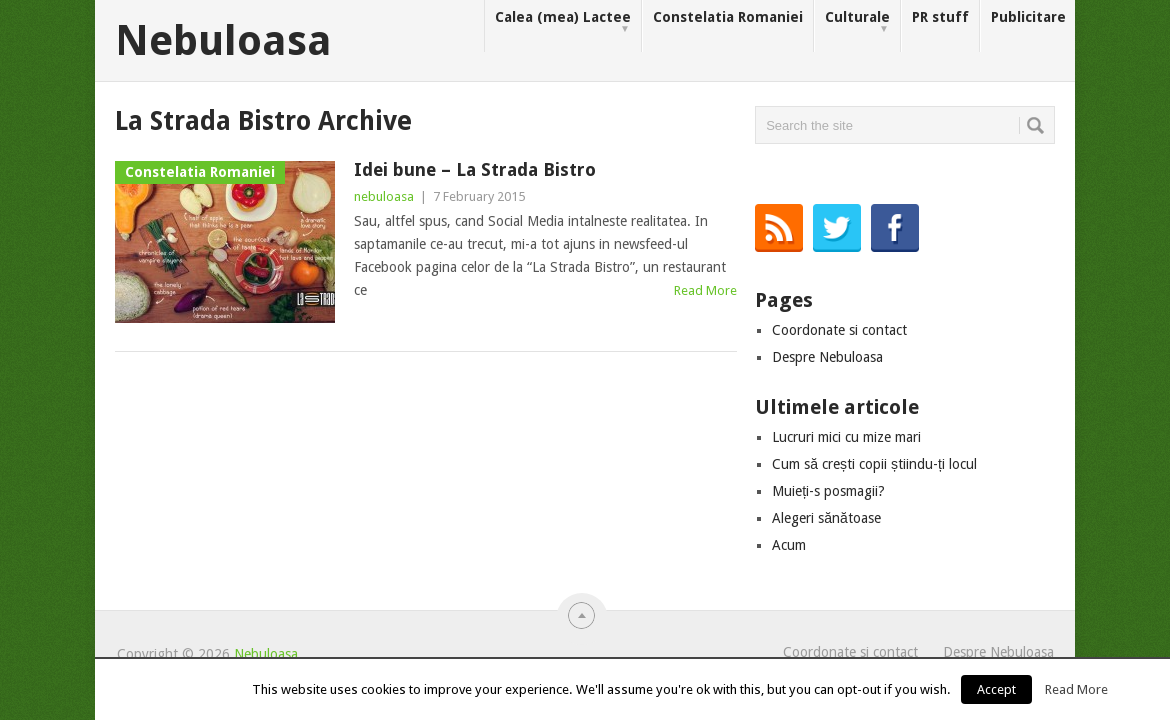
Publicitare (1028, 17)
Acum (789, 545)
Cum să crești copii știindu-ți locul (874, 464)
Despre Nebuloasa (827, 357)
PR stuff (940, 17)
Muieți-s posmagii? (828, 491)
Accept (996, 689)
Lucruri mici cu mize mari (846, 437)
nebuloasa (384, 196)
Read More (705, 290)
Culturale (857, 22)
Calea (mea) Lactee (563, 22)
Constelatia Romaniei (728, 17)
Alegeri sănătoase (826, 518)
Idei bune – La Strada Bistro (475, 169)
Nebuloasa (223, 41)
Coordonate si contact (839, 330)
